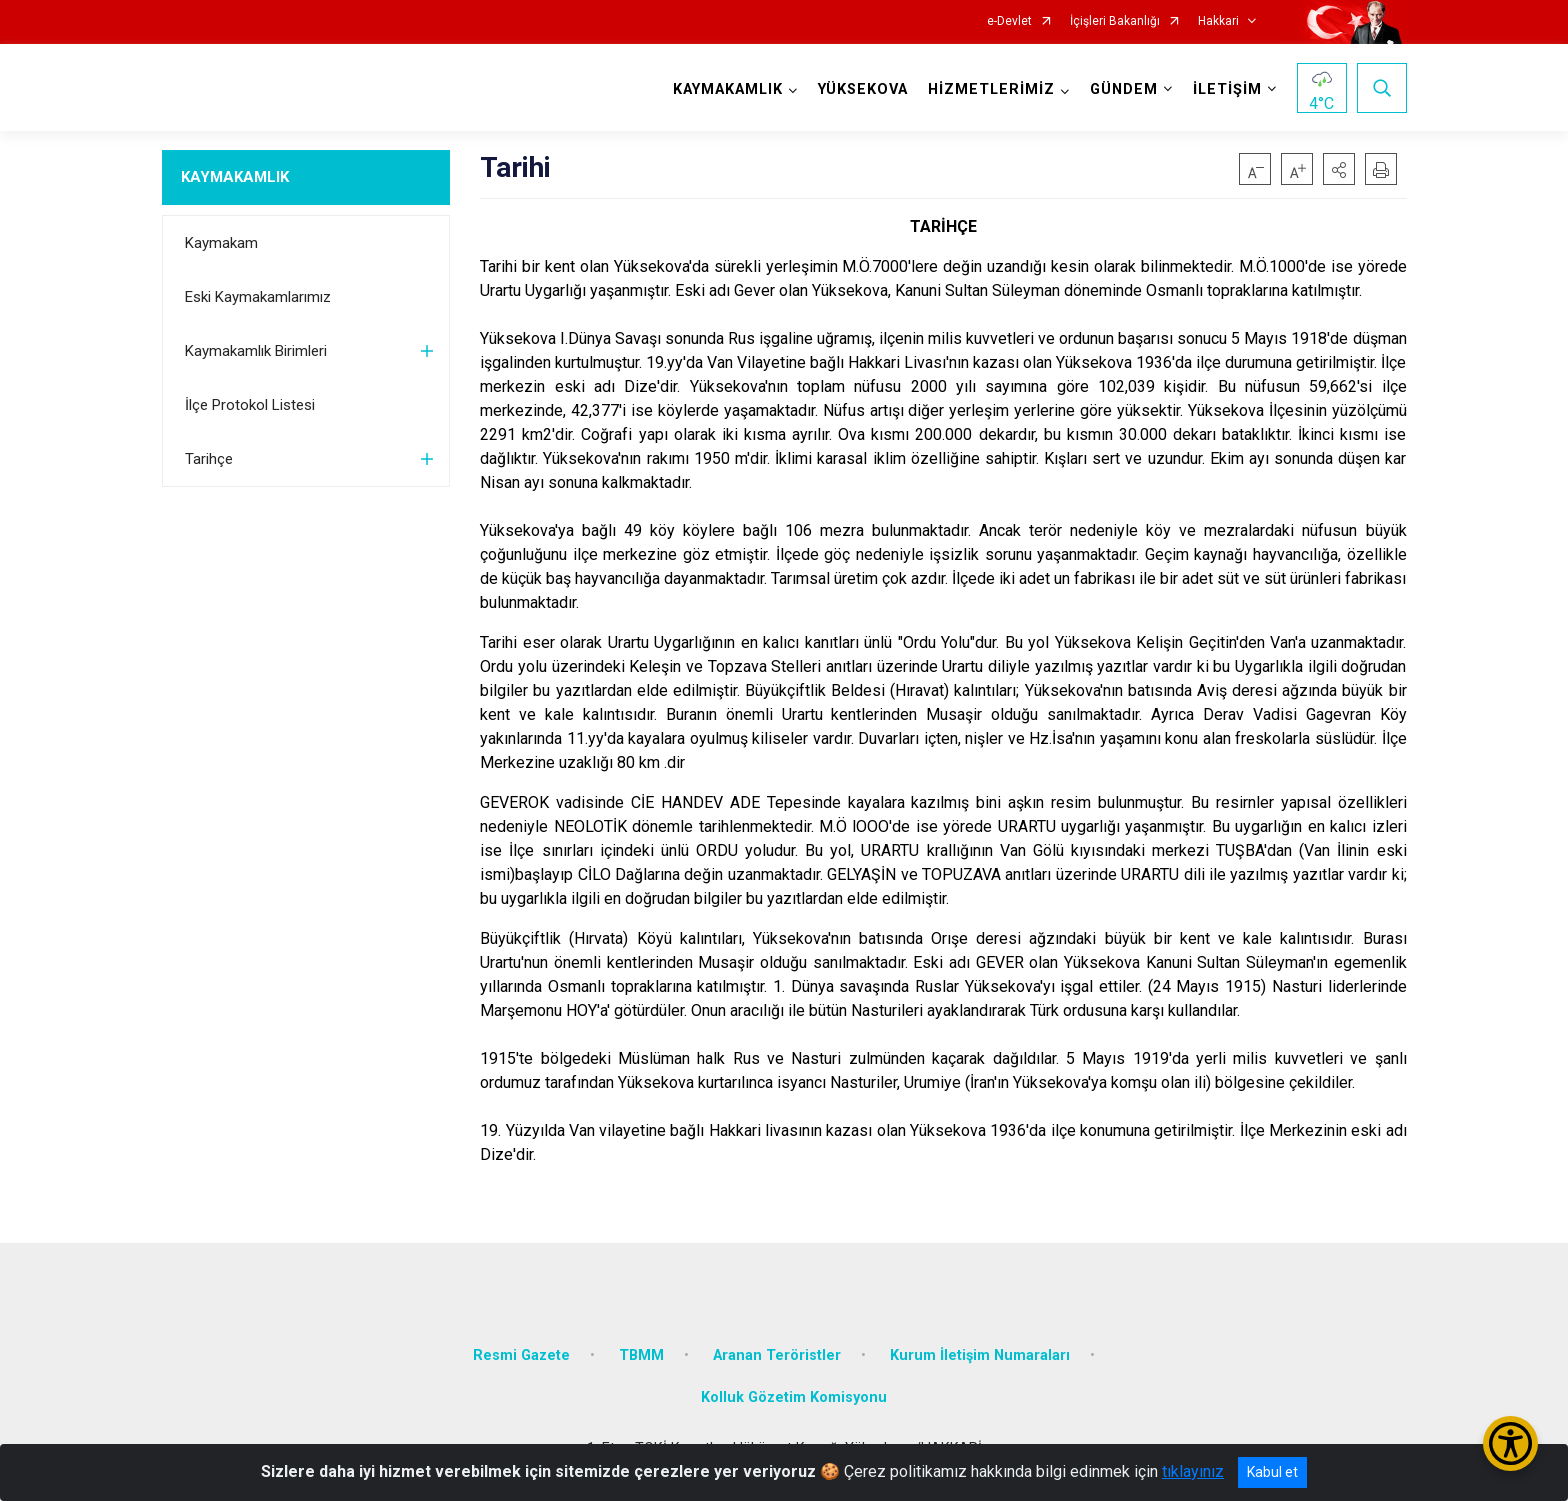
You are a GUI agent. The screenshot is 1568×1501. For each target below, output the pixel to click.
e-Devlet (1009, 21)
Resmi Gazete (521, 1355)
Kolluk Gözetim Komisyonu (794, 1397)
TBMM (641, 1355)
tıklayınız (1193, 1471)
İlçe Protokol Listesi (250, 405)
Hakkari (1218, 21)
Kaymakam (221, 243)
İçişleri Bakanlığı (1115, 21)
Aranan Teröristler (777, 1355)
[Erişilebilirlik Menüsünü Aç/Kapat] (1510, 1443)
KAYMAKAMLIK (235, 177)
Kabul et (1272, 1472)
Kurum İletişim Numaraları (980, 1355)
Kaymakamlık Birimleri (256, 351)
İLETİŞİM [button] (1227, 89)
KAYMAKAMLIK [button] (728, 89)
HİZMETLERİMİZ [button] (991, 89)
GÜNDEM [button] (1124, 89)
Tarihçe (209, 459)
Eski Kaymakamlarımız (258, 297)
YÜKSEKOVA (863, 89)
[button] (1339, 169)
